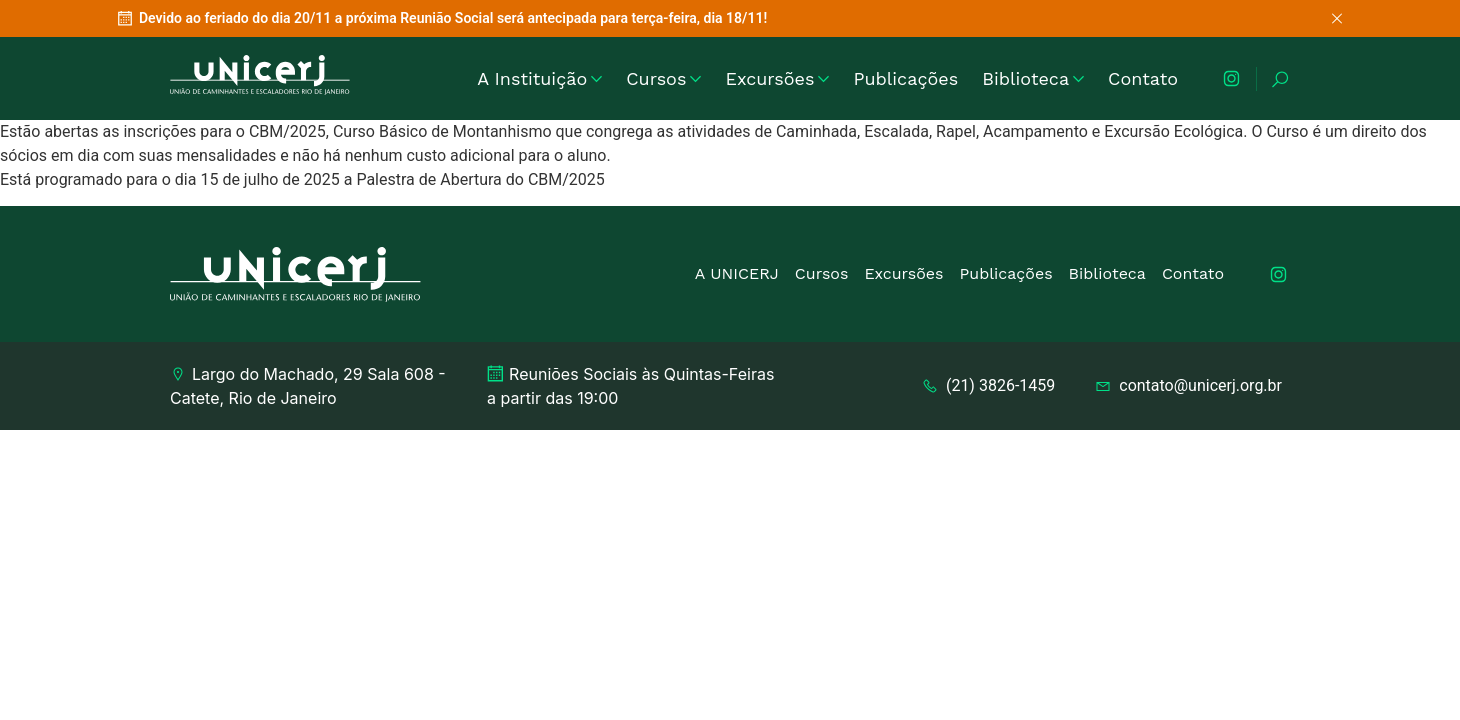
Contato (1143, 78)
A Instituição (539, 78)
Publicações (905, 78)
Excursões (777, 78)
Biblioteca (1033, 78)
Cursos (663, 78)
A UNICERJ (737, 273)
